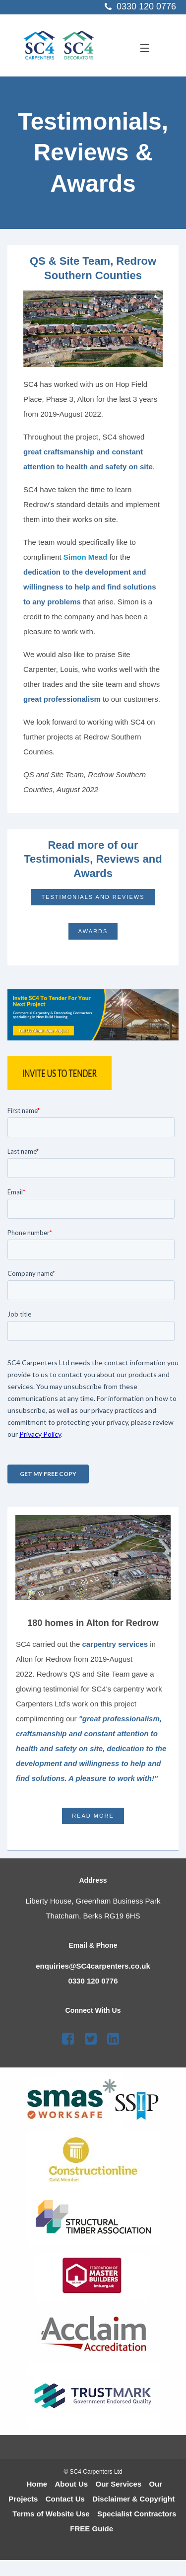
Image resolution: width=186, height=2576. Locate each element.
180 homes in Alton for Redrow (92, 1623)
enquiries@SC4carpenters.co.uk (93, 1966)
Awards (93, 931)
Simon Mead (86, 557)
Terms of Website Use (50, 2513)
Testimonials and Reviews (92, 897)
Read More (93, 1816)
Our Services (119, 2484)
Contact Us (65, 2499)
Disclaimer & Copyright (133, 2499)
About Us (71, 2484)
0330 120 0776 (93, 1981)
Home (36, 2484)
